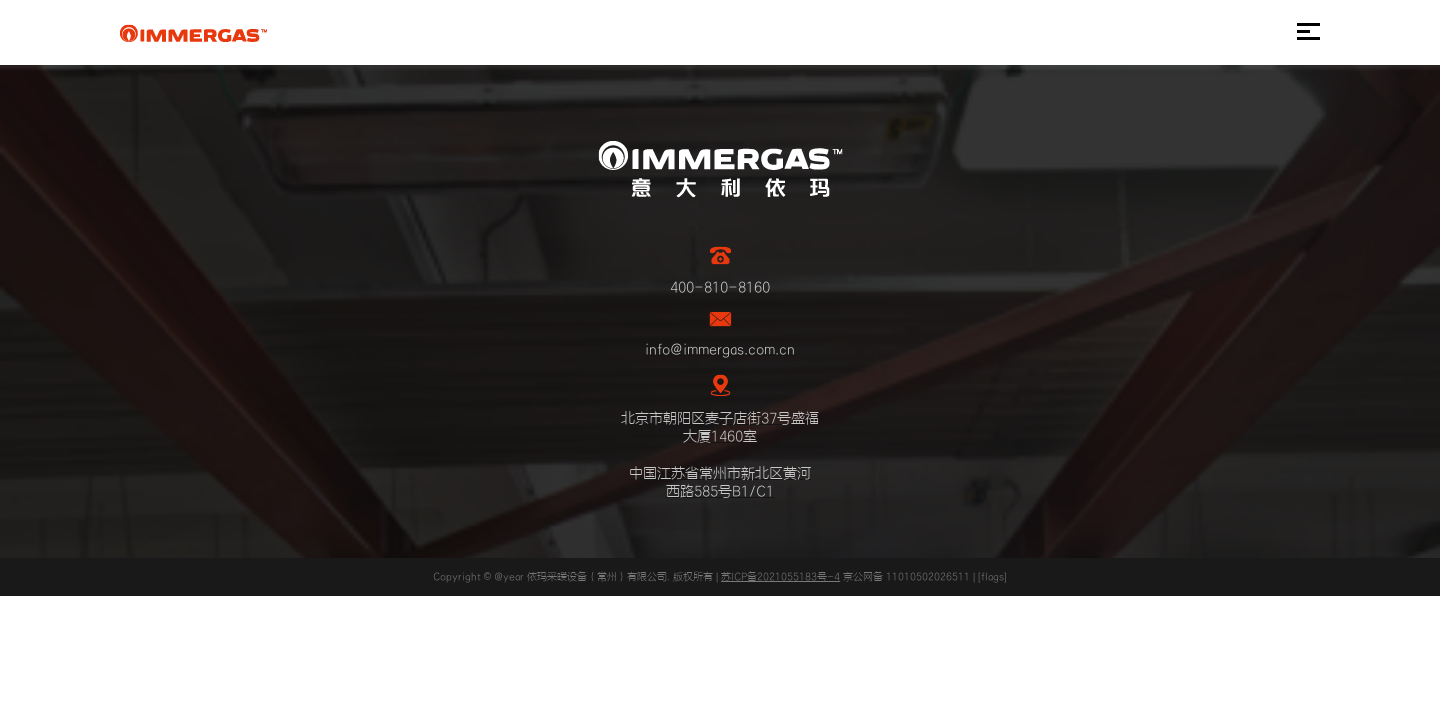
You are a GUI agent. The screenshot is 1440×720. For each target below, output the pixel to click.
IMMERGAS (193, 33)
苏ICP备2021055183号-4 (780, 577)
